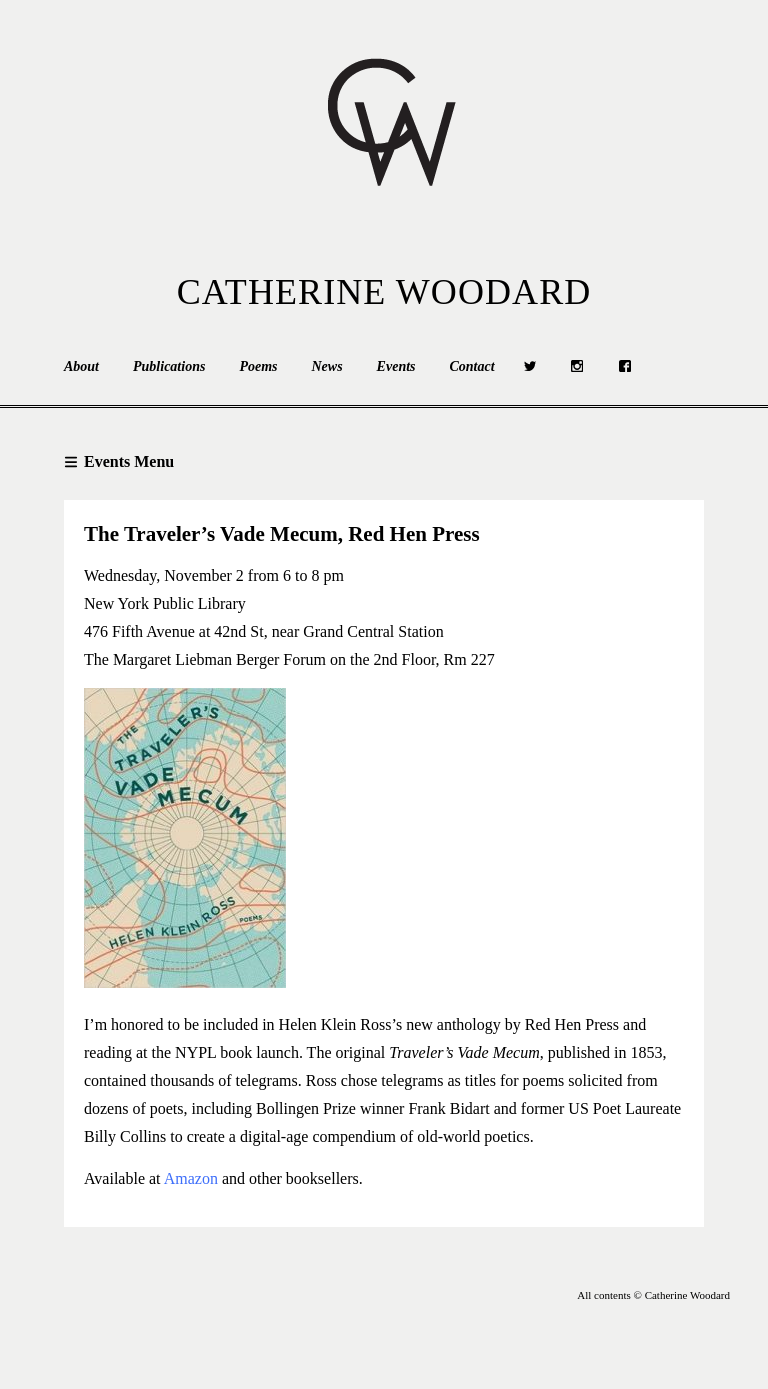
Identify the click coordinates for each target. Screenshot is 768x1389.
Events (396, 366)
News (326, 366)
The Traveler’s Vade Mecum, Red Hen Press (282, 534)
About (81, 366)
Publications (169, 366)
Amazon (191, 1178)
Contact (472, 366)
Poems (258, 366)
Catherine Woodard (384, 292)
